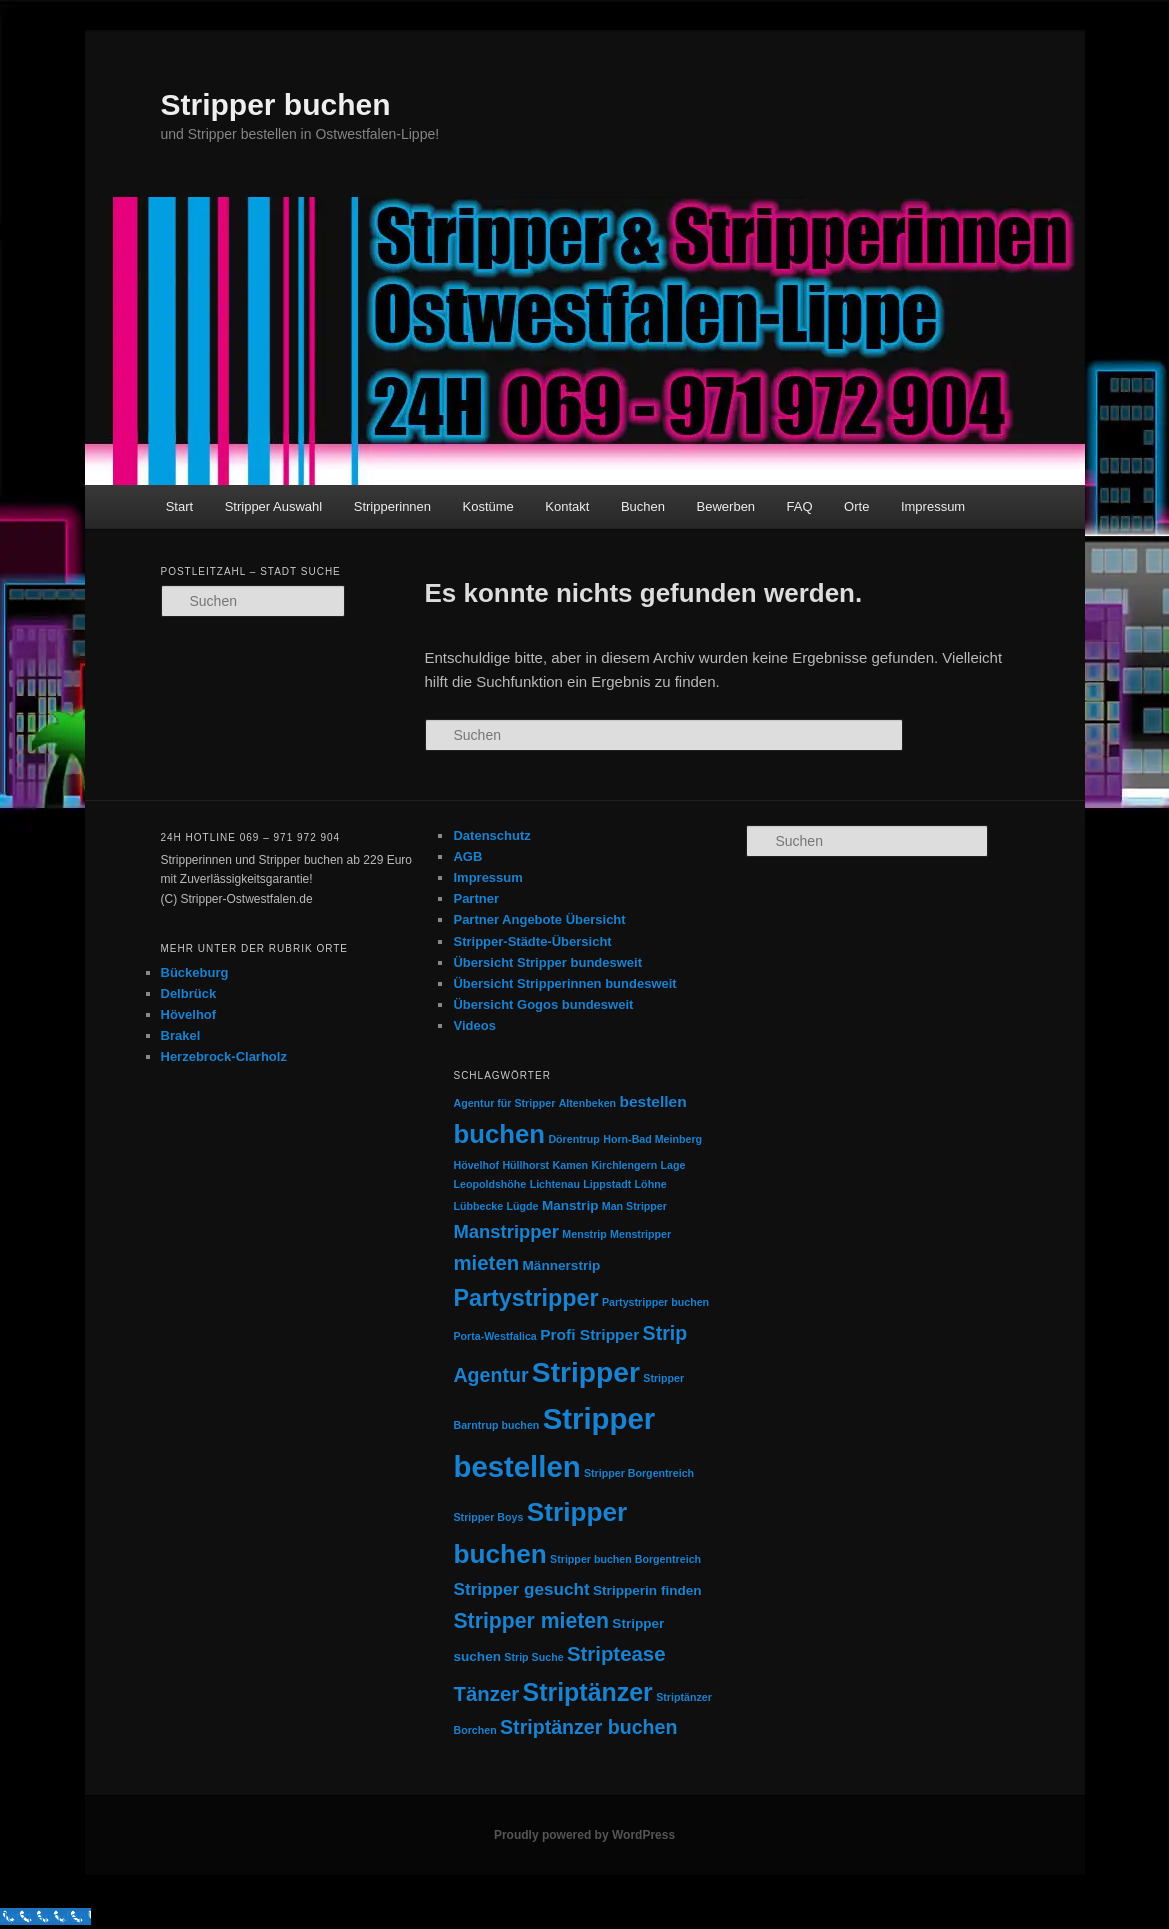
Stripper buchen (276, 104)
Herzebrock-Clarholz (224, 1056)
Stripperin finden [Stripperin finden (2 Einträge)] (647, 1590)
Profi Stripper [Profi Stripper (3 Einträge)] (589, 1334)
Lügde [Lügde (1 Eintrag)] (523, 1206)
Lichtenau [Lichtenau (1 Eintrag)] (555, 1184)
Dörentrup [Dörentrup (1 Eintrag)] (574, 1139)
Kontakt (567, 506)
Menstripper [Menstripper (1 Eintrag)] (640, 1234)
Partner (476, 898)
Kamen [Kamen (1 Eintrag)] (571, 1165)
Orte (856, 506)
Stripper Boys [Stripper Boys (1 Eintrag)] (488, 1517)
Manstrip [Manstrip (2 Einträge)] (570, 1205)
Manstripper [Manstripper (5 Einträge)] (506, 1231)
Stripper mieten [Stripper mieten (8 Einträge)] (531, 1620)
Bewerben (726, 506)
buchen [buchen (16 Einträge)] (499, 1134)
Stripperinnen (392, 506)
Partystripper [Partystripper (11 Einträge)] (525, 1298)
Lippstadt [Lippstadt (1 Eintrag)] (607, 1184)
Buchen (643, 506)
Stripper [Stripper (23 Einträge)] (586, 1372)
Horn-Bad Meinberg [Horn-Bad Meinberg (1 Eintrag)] (652, 1139)
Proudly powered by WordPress (584, 1835)
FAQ (800, 506)
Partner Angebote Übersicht (539, 919)
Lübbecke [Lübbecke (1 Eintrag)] (478, 1206)
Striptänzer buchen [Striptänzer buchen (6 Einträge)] (588, 1727)
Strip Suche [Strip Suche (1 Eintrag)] (533, 1657)
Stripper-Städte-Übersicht (532, 941)
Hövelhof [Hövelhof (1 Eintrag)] (476, 1165)
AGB (467, 856)
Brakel (181, 1035)
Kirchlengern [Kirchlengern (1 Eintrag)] (624, 1165)
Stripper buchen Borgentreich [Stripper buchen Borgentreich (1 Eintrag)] (625, 1559)
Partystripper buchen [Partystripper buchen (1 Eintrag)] (655, 1302)
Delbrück (189, 993)
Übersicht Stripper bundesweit (547, 962)
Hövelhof (189, 1014)
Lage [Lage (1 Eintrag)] (673, 1165)
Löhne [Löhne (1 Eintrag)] (651, 1184)
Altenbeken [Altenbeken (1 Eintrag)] (587, 1103)
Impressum (933, 506)
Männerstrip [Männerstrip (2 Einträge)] (562, 1265)
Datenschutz (491, 835)
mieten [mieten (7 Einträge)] (486, 1263)
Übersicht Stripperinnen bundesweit (564, 983)
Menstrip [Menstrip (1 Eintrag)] (584, 1234)
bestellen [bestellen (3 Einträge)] (652, 1101)
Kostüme (488, 506)
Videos (474, 1025)
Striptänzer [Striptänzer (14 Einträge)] (588, 1692)
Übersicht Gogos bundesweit (543, 1004)
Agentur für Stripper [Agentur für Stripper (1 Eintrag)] (504, 1103)
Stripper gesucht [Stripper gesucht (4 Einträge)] (521, 1589)
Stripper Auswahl (274, 506)
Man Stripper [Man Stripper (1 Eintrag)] (634, 1206)
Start (179, 506)
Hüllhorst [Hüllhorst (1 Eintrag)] (525, 1165)
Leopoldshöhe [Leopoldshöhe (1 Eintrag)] (489, 1184)
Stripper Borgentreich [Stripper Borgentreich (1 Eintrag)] (639, 1473)
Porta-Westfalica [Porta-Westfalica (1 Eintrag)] (494, 1336)
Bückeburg (195, 972)
